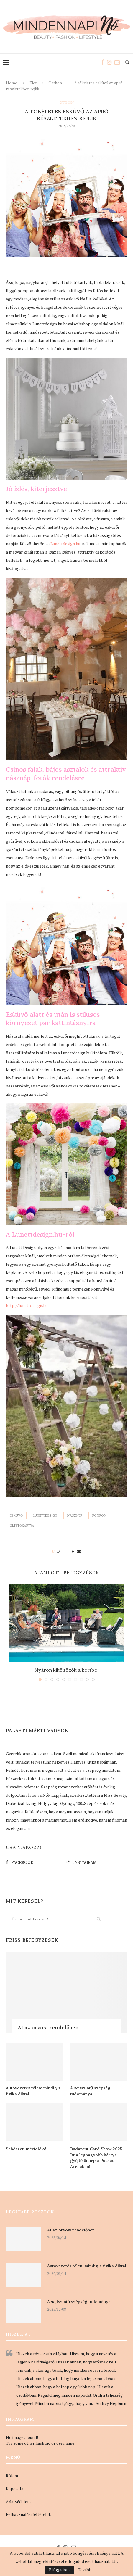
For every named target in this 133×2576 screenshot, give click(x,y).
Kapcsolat (15, 2488)
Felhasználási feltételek (28, 2514)
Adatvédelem (18, 2501)
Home (11, 83)
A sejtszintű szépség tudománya (90, 2090)
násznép (74, 1515)
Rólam (12, 2475)
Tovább (84, 2570)
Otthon (55, 83)
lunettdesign (45, 1515)
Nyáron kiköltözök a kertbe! (66, 1670)
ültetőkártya (22, 1525)
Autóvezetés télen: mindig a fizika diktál (33, 2090)
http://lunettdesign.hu (26, 1305)
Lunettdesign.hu (65, 543)
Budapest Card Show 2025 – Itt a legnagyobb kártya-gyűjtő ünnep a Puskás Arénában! (98, 2157)
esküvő (16, 1515)
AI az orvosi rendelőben (48, 2027)
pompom (99, 1515)
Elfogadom (59, 2569)
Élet (33, 83)
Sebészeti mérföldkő (26, 2149)
